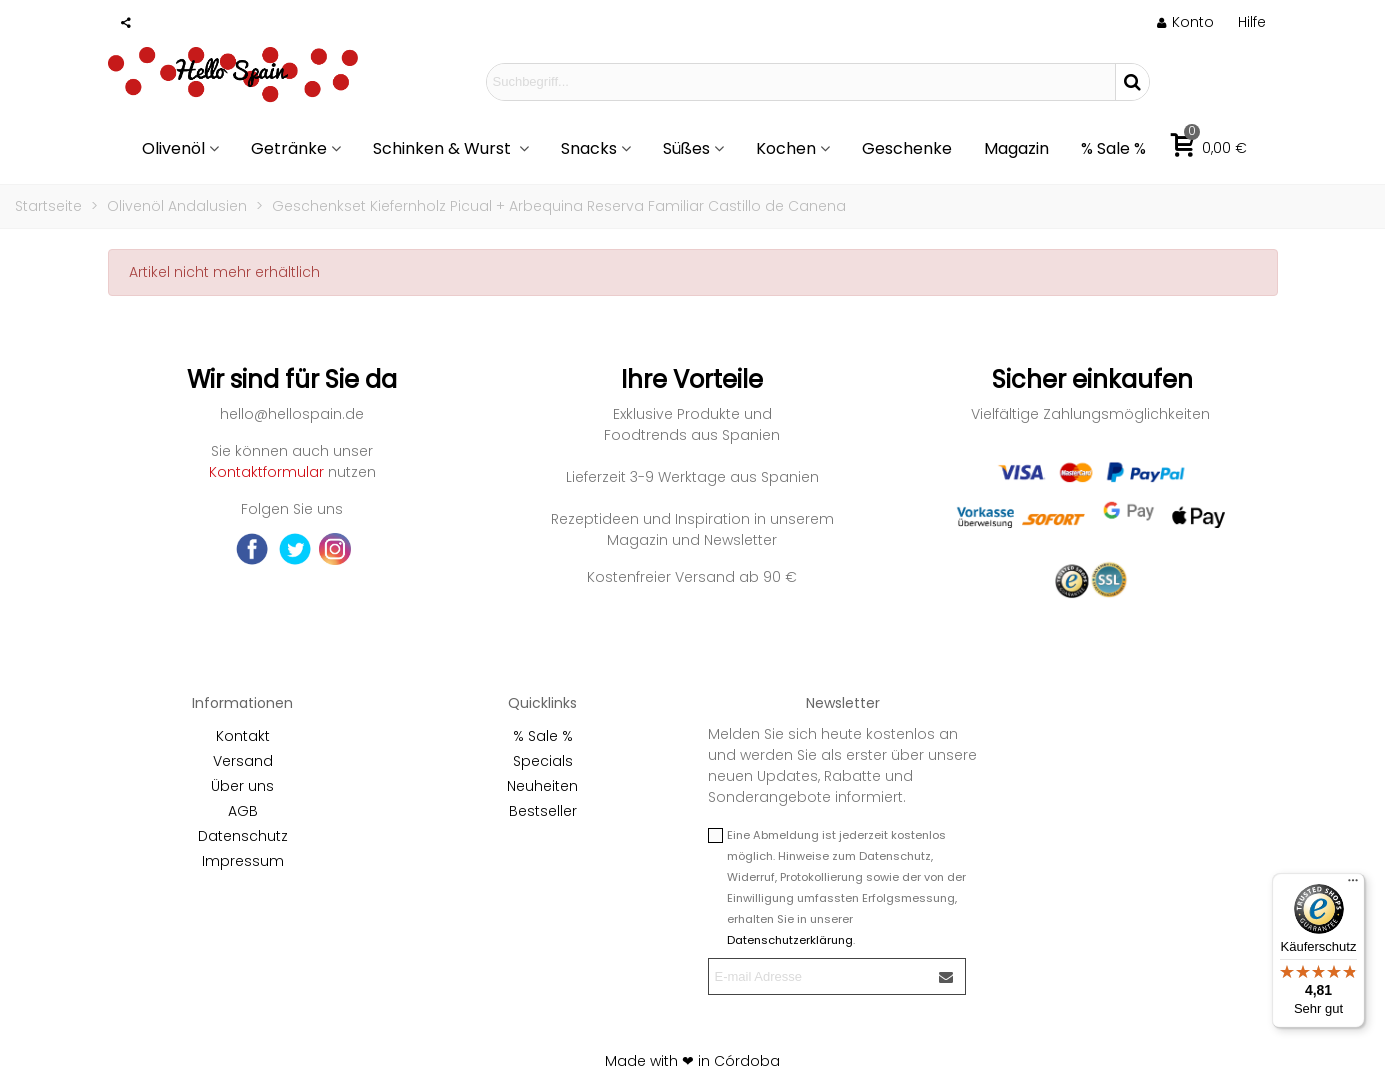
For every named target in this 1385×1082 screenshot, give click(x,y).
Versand (243, 761)
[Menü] (1353, 885)
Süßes (686, 148)
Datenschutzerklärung (790, 940)
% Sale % (1113, 148)
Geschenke (907, 148)
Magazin (1016, 148)
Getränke (289, 148)
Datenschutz (243, 836)
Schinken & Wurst (444, 148)
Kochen (786, 148)
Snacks (589, 148)
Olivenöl (173, 148)
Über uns (242, 786)
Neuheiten (542, 786)
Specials (543, 761)
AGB (243, 811)
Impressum (243, 861)
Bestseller (543, 811)
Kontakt (243, 736)
